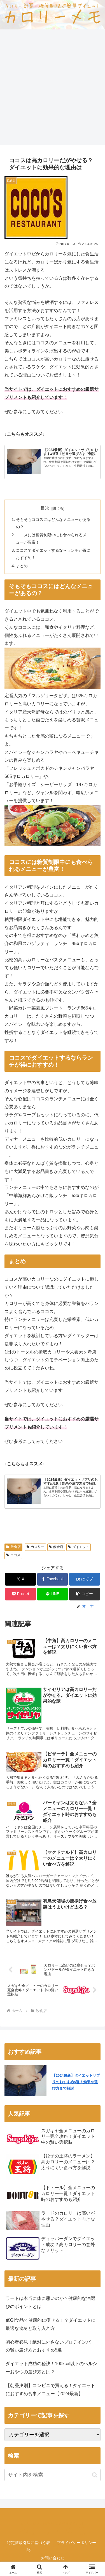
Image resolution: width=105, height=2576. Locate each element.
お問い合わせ (52, 2558)
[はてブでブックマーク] (84, 1579)
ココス (13, 1555)
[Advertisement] (52, 88)
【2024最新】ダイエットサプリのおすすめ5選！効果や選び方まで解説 (70, 452)
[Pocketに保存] (20, 1594)
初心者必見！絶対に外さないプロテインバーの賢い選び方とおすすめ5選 (50, 2346)
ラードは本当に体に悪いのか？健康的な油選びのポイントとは (50, 2302)
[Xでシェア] (20, 1579)
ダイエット (78, 1547)
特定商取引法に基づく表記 (28, 2546)
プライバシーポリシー (76, 2542)
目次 (45, 508)
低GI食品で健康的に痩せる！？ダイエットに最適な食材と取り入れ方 (50, 2324)
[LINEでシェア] (52, 1594)
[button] (84, 1594)
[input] (52, 2475)
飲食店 (13, 1547)
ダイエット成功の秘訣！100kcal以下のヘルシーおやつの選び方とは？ (51, 2367)
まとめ (22, 565)
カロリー (35, 1547)
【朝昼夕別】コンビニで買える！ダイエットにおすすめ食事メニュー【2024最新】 (50, 2389)
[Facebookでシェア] (52, 1579)
